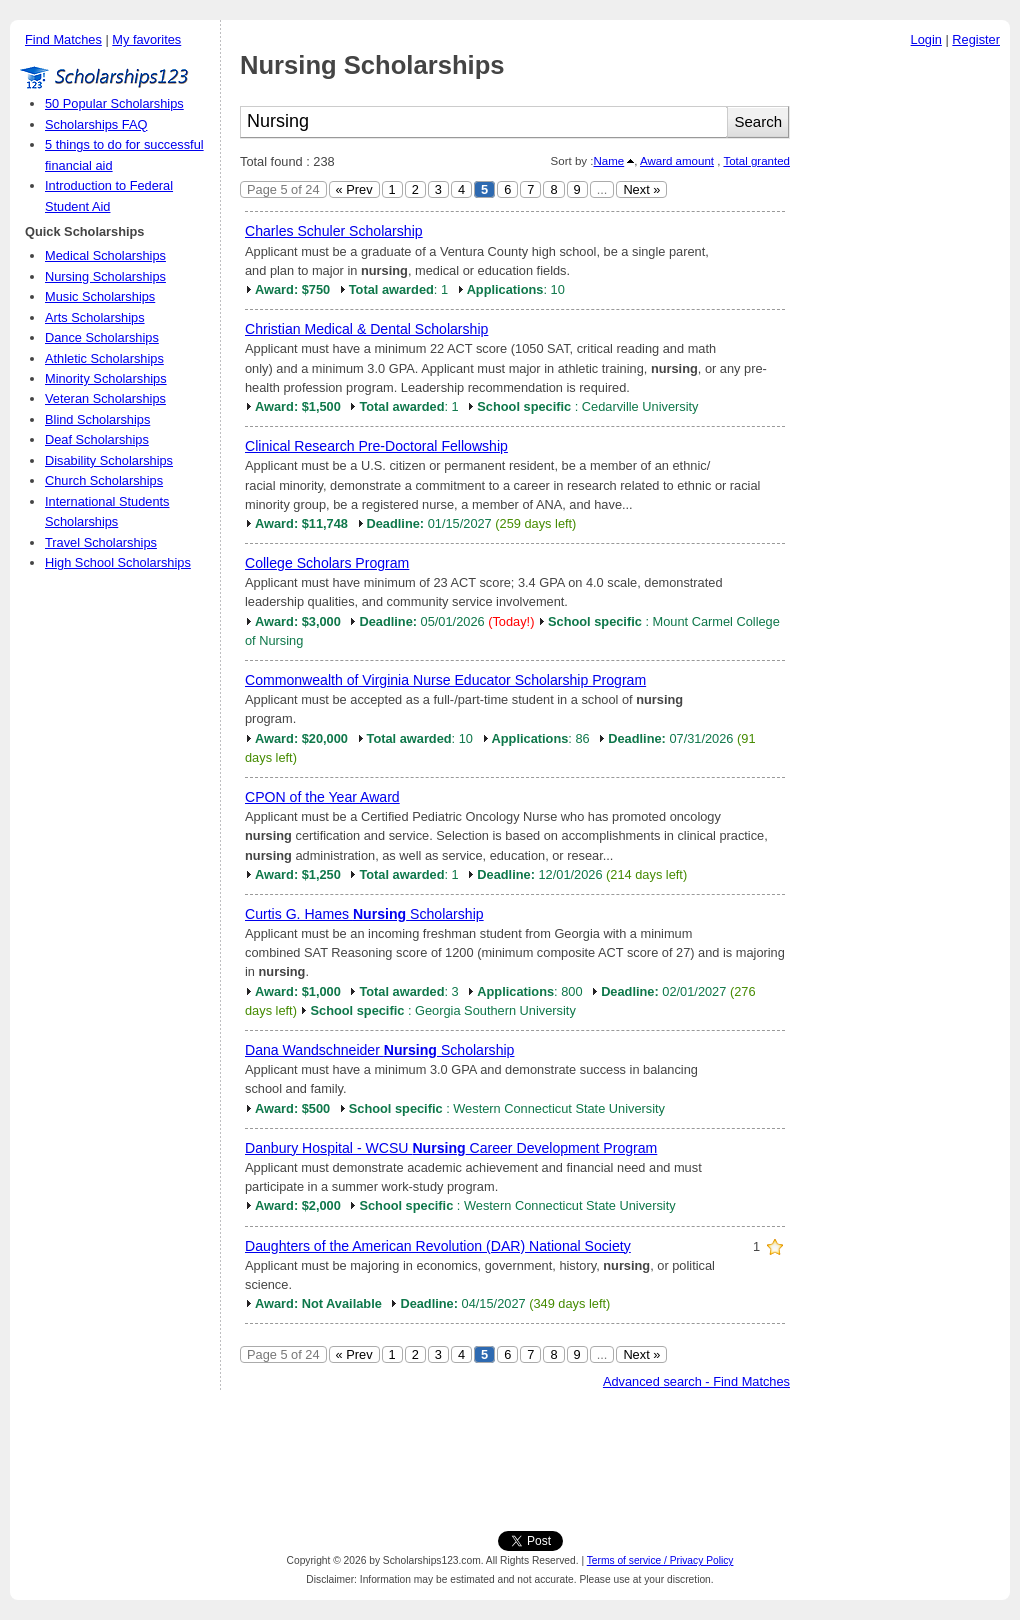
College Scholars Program (327, 563)
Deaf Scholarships (97, 439)
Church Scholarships (104, 480)
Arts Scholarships (95, 317)
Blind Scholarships (97, 419)
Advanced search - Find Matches (696, 1381)
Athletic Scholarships (104, 358)
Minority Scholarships (106, 378)
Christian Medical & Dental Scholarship (366, 329)
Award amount (677, 161)
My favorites (146, 39)
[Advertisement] (905, 359)
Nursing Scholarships (105, 276)
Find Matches (63, 39)
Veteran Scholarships (105, 398)
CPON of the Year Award (322, 797)
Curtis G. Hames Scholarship (364, 914)
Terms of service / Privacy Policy (660, 1560)
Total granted (756, 161)
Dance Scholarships (102, 337)
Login (926, 39)
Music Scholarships (100, 296)
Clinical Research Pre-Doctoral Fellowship (376, 446)
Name (608, 161)
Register (976, 39)
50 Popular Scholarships (114, 103)
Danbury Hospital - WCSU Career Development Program (451, 1148)
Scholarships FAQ (96, 124)
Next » (641, 189)
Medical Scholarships (105, 255)
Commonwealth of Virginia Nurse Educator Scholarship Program (445, 680)
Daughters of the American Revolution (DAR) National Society (438, 1246)
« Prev (354, 189)
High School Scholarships (118, 562)
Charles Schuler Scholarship (334, 231)
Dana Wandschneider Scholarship (379, 1050)
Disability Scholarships (109, 460)
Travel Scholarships (101, 542)
